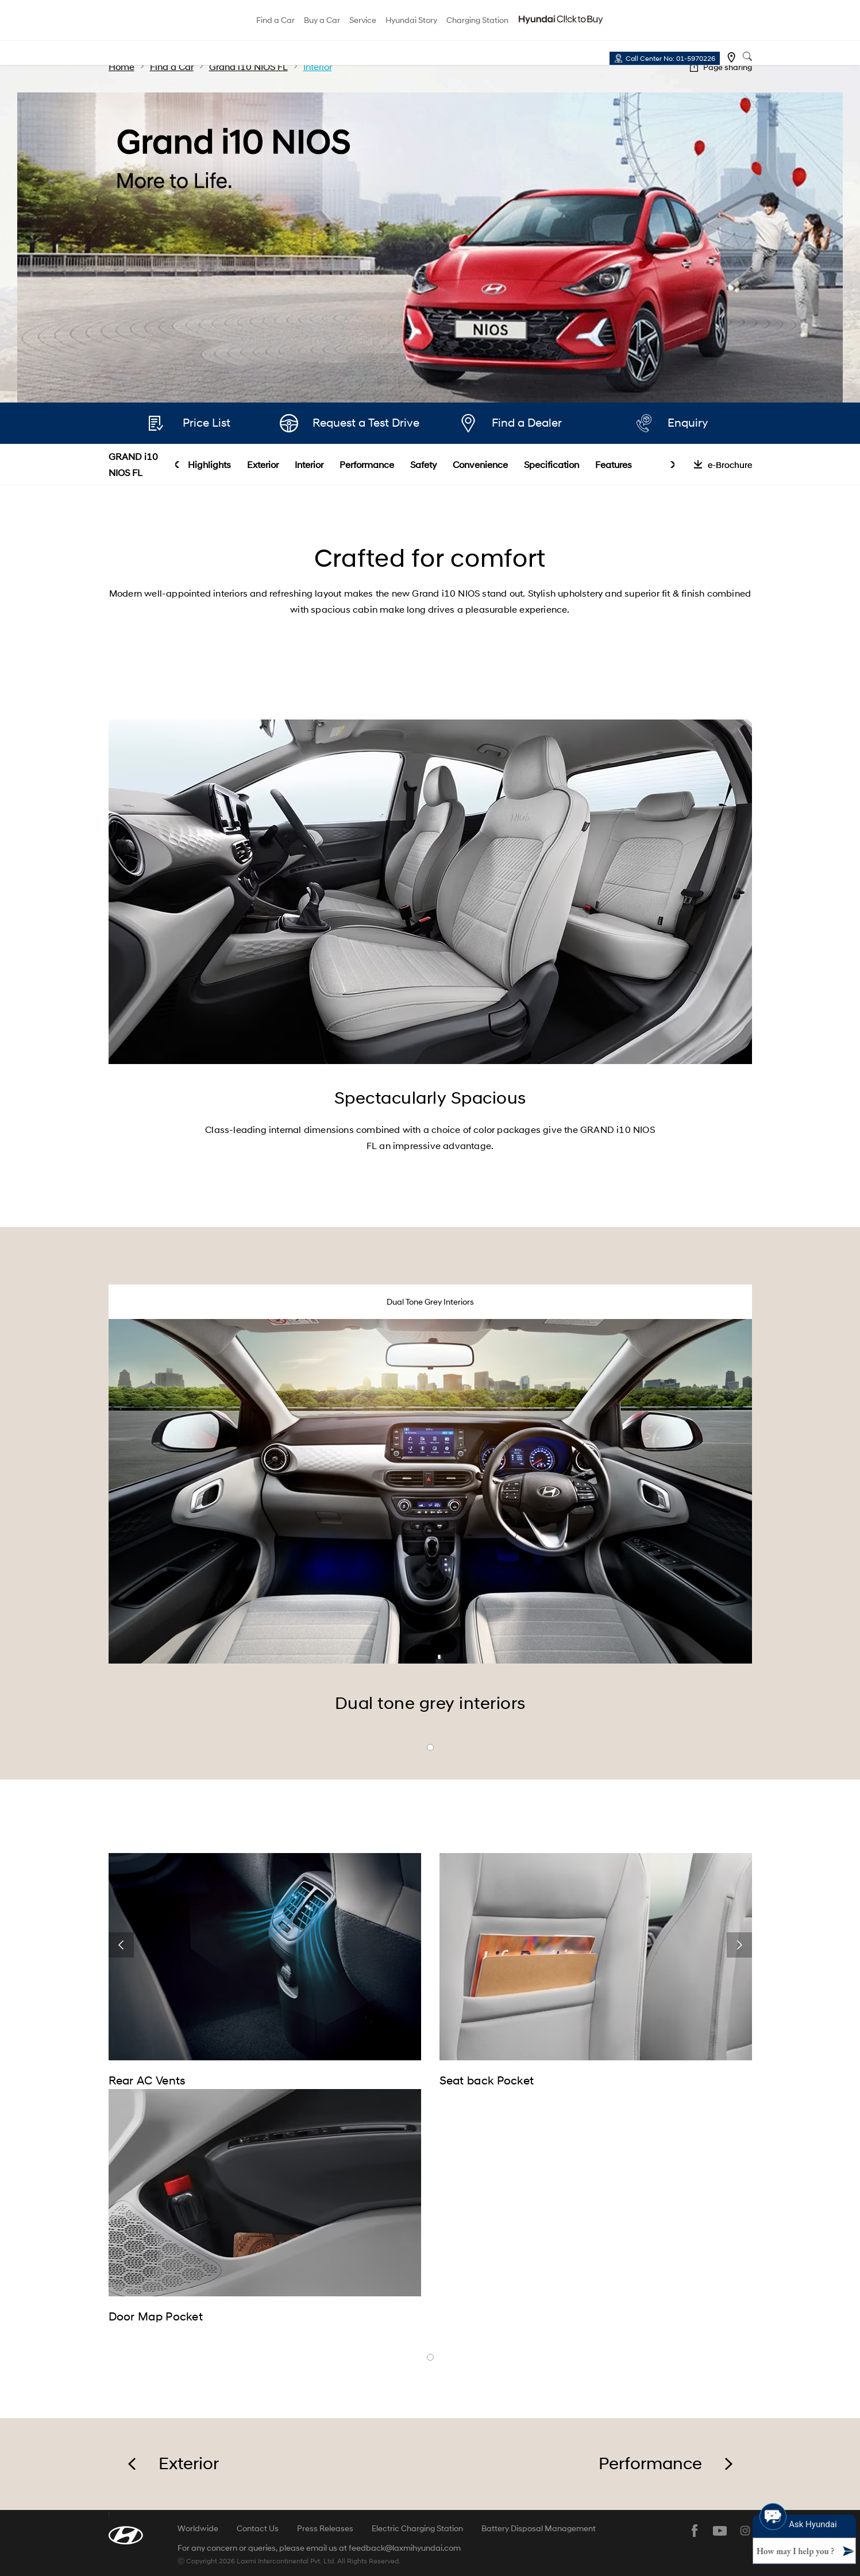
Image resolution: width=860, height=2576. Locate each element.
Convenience (480, 464)
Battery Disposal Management (538, 2528)
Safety (423, 464)
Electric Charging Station (417, 2528)
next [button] (672, 464)
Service (362, 20)
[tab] (430, 1302)
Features (613, 464)
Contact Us (258, 2528)
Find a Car (275, 20)
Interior (309, 464)
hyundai (151, 20)
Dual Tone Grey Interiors (430, 1301)
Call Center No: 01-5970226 (670, 58)
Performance (367, 464)
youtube (720, 2531)
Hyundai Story (411, 20)
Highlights (209, 464)
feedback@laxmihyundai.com (405, 2548)
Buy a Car (322, 20)
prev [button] (177, 464)
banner (430, 2357)
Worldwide (198, 2528)
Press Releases (325, 2528)
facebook (694, 2531)
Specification (551, 464)
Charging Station (477, 20)
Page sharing (727, 67)
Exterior (263, 464)
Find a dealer (731, 57)
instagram (745, 2531)
